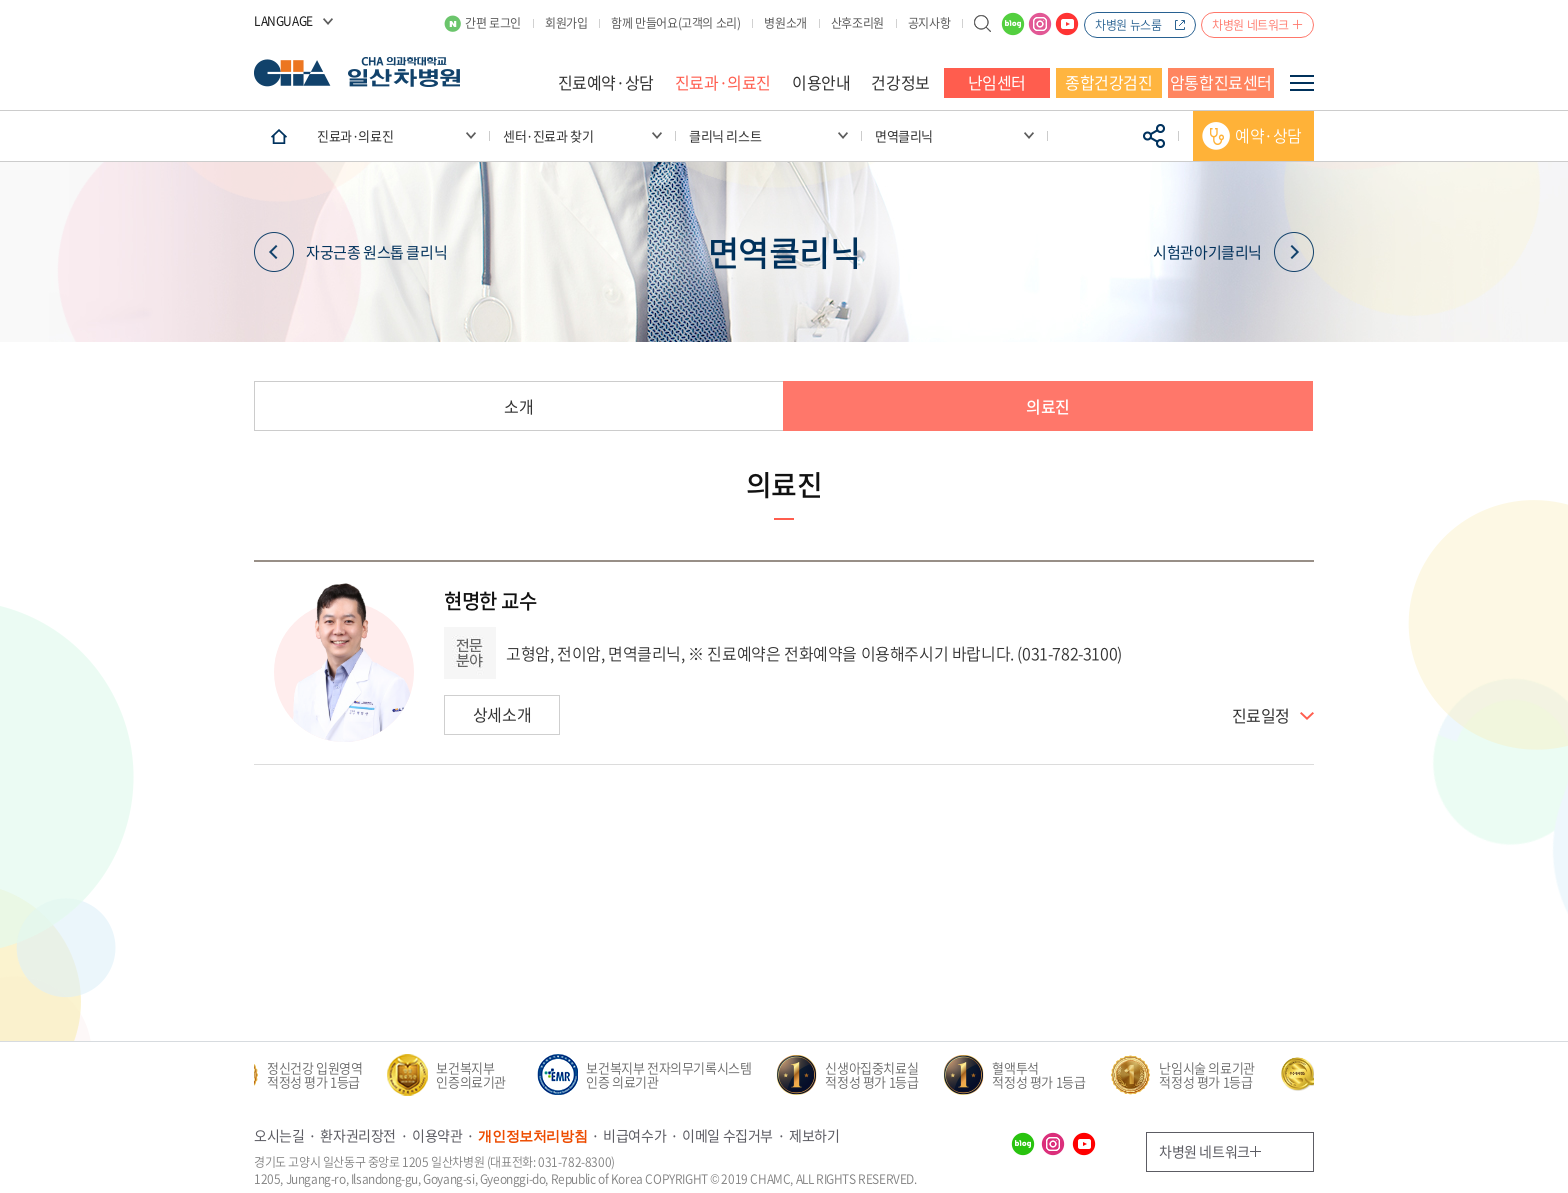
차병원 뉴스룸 (1128, 25)
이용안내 (821, 82)
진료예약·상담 (606, 82)
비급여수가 (634, 1135)
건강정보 (900, 82)
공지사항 (929, 23)
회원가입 (566, 23)
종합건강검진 (1109, 82)
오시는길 (279, 1135)
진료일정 (1261, 716)
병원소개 (785, 23)
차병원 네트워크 (1250, 25)
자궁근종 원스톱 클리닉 (350, 251)
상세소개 (502, 714)
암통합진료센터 (1221, 82)
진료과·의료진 (723, 82)
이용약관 (437, 1135)
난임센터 (997, 82)
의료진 (1048, 406)
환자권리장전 (358, 1135)
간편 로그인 (493, 23)
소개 (518, 406)
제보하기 (814, 1135)
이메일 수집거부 (727, 1135)
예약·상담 (1268, 135)
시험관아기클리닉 (1233, 251)
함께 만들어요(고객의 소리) (675, 23)
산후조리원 (857, 23)
